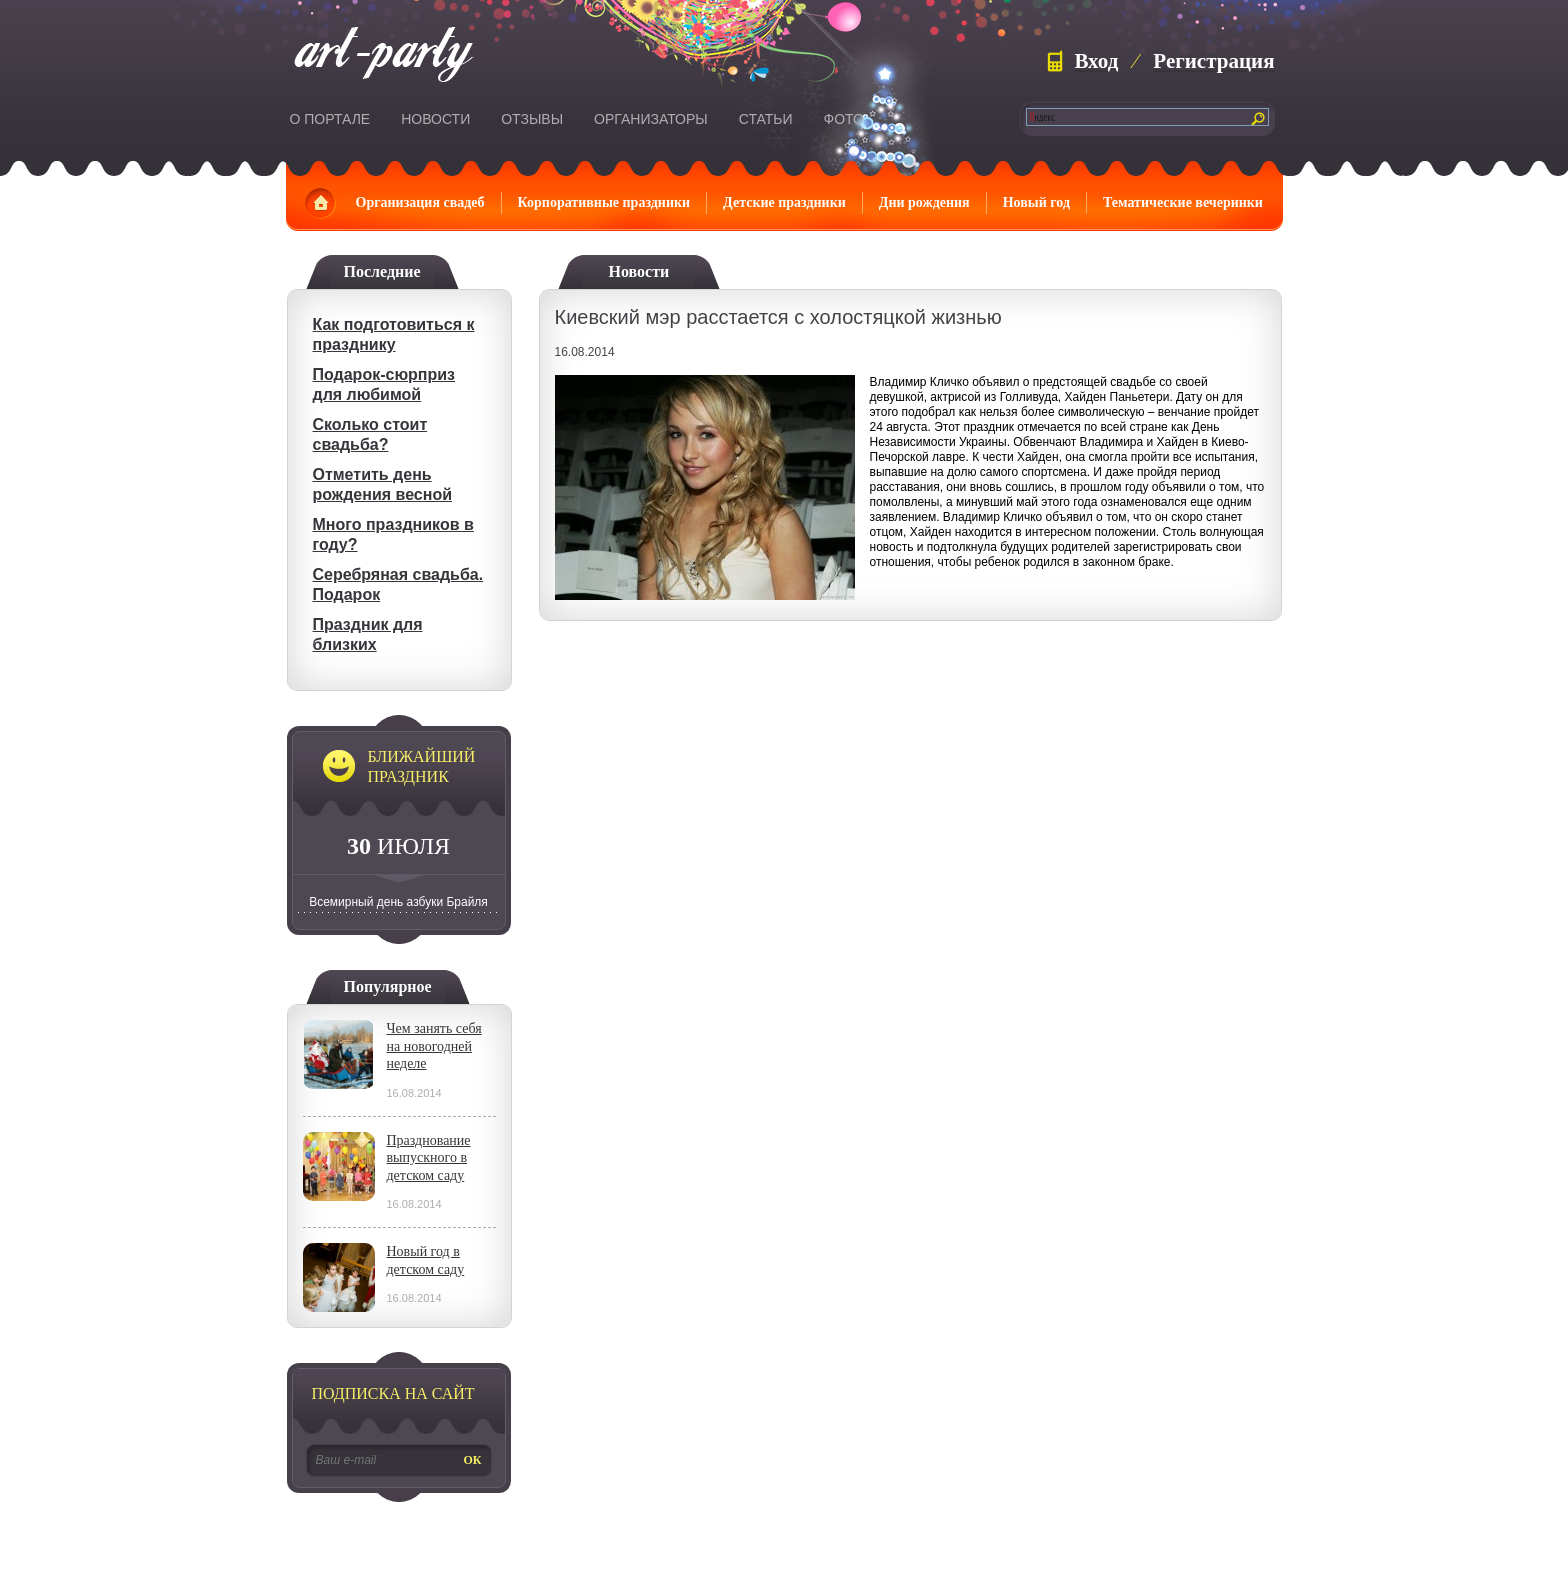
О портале (330, 119)
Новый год (1036, 202)
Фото (844, 119)
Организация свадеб (420, 202)
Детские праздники (784, 202)
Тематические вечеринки (1183, 202)
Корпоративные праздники (604, 202)
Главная (320, 202)
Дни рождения (924, 202)
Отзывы (532, 119)
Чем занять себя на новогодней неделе (434, 1046)
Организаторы (651, 119)
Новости (435, 119)
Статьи (766, 119)
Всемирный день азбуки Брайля (398, 902)
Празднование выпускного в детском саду (429, 1158)
